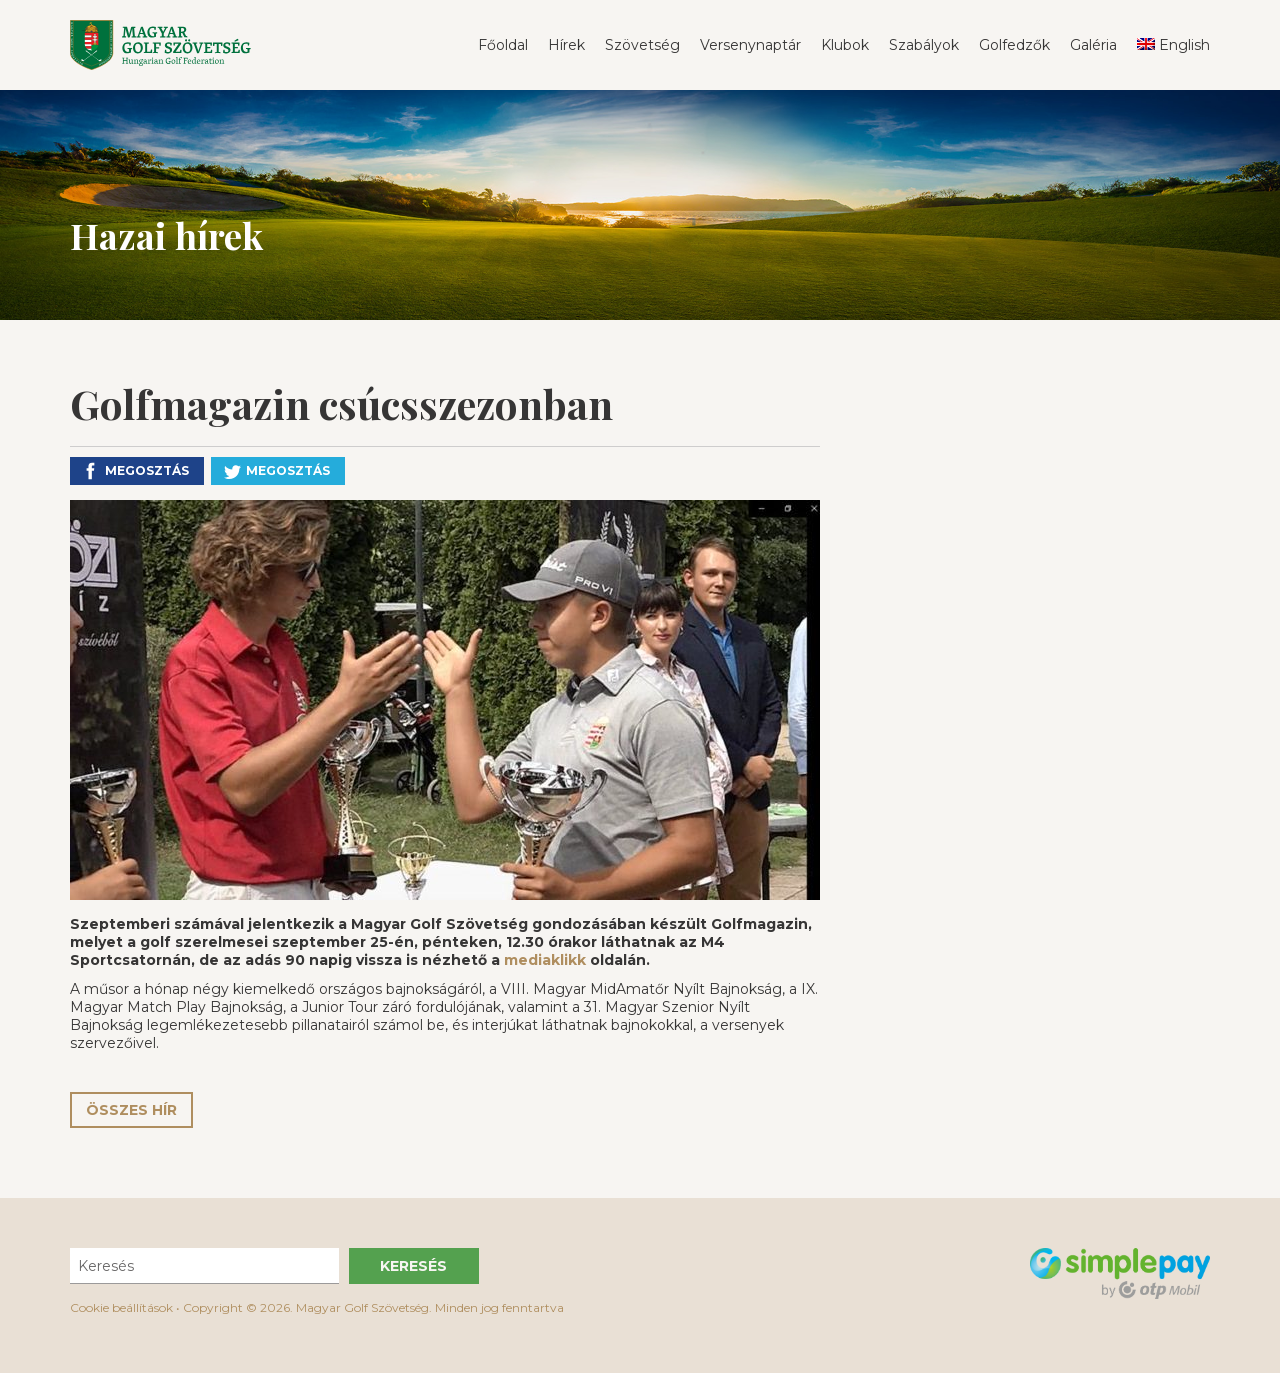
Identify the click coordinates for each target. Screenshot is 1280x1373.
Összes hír (131, 1110)
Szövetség (642, 45)
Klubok (845, 45)
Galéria (1093, 45)
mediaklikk (545, 960)
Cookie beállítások (121, 1307)
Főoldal (503, 45)
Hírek (566, 45)
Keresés (413, 1266)
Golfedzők (1014, 45)
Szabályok (924, 45)
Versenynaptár (750, 45)
